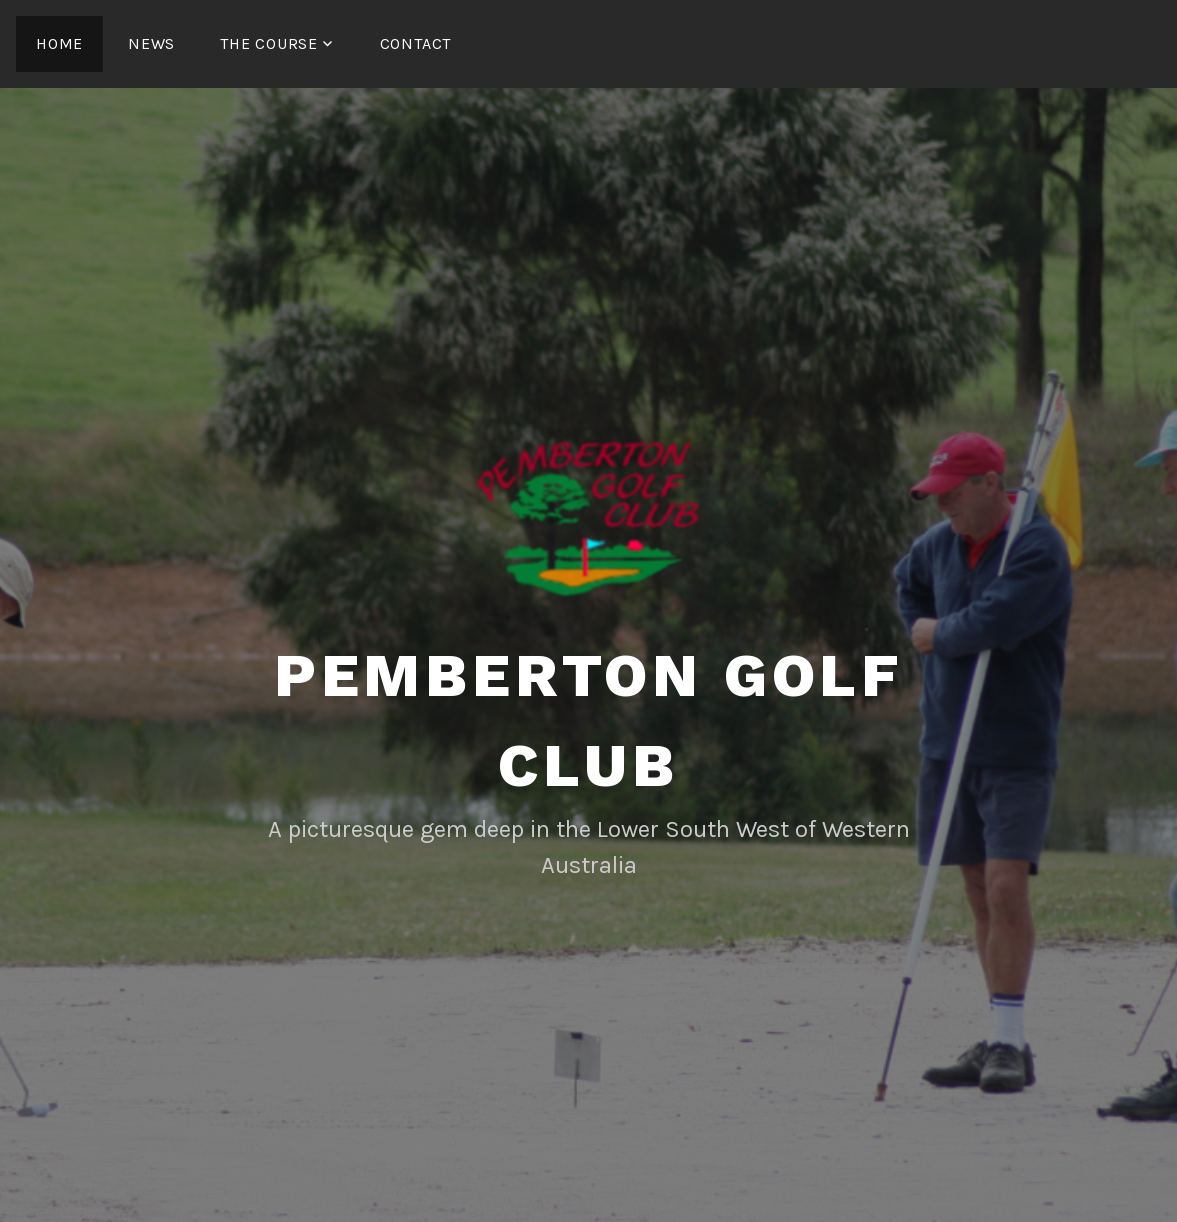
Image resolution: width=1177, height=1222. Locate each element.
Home (59, 43)
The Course (269, 43)
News (151, 43)
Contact (416, 43)
